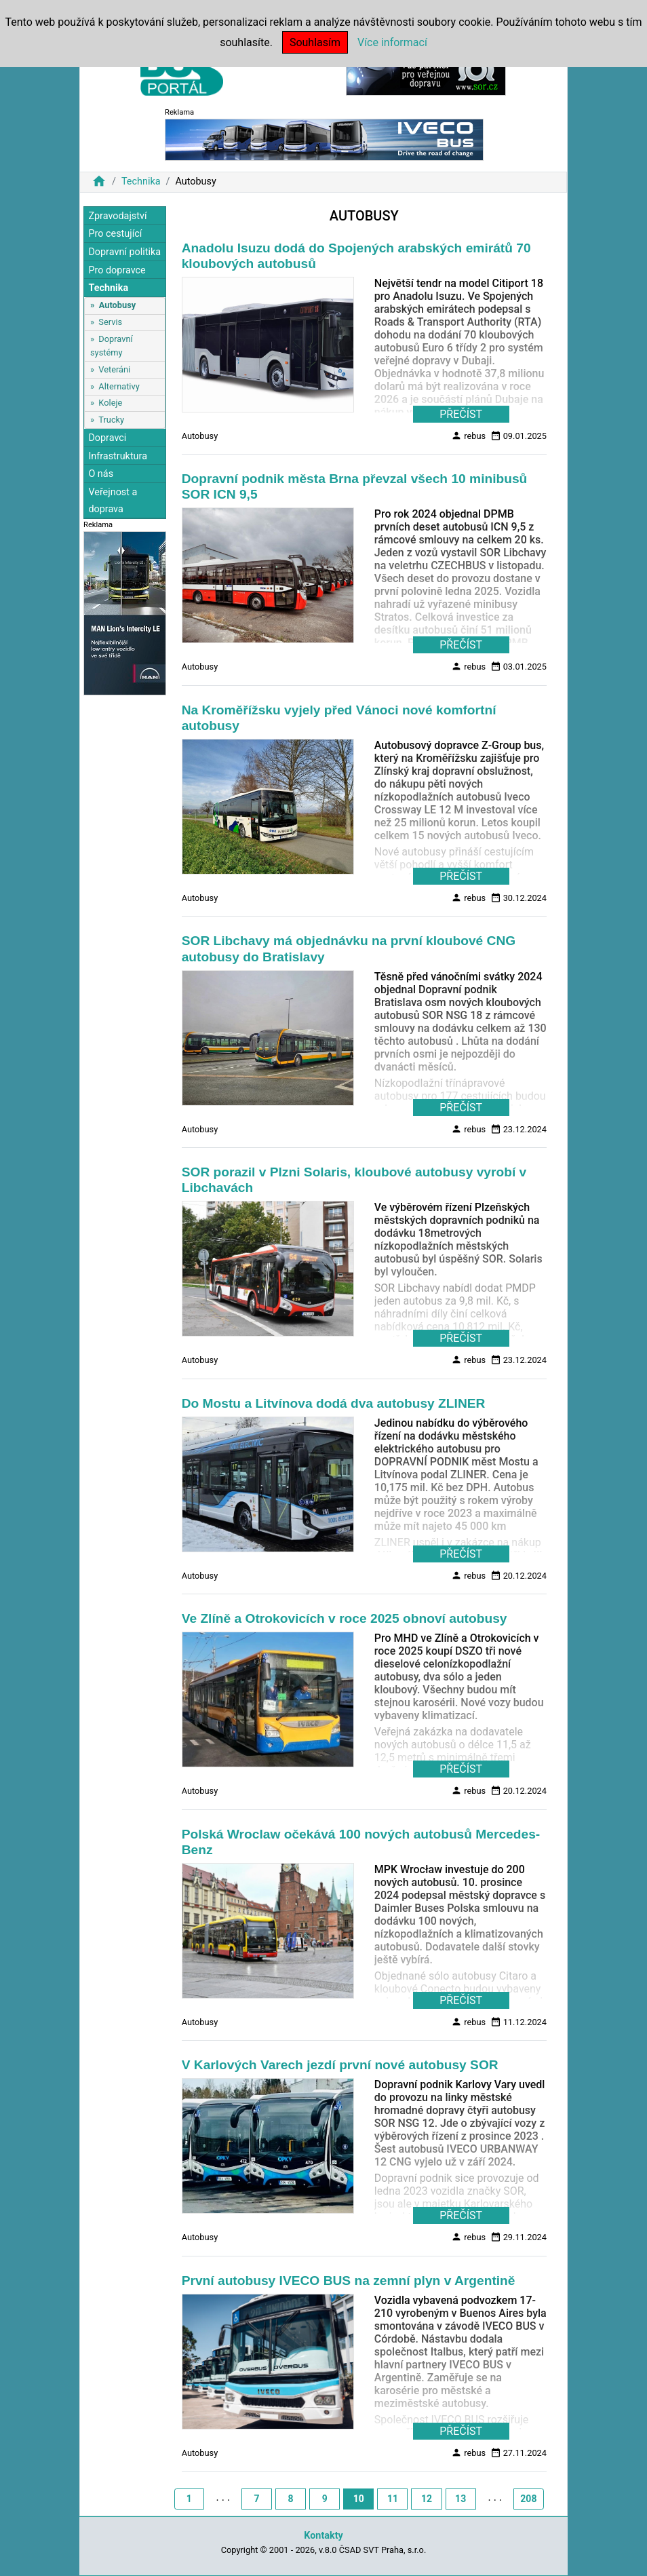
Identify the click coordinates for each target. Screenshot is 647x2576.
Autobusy (117, 305)
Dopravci (107, 438)
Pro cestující (115, 233)
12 (426, 2498)
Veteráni (114, 369)
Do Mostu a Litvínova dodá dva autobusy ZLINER (334, 1403)
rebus (468, 435)
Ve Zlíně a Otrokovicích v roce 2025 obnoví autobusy (344, 1618)
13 (460, 2498)
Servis (110, 322)
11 (392, 2498)
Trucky (111, 420)
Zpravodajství (117, 216)
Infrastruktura (117, 456)
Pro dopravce (116, 270)
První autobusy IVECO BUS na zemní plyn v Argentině (348, 2280)
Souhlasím (315, 42)
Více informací (392, 42)
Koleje (110, 403)
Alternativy (118, 386)
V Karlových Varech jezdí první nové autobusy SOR (340, 2065)
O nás (100, 474)
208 (528, 2498)
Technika (141, 181)
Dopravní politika (124, 252)
